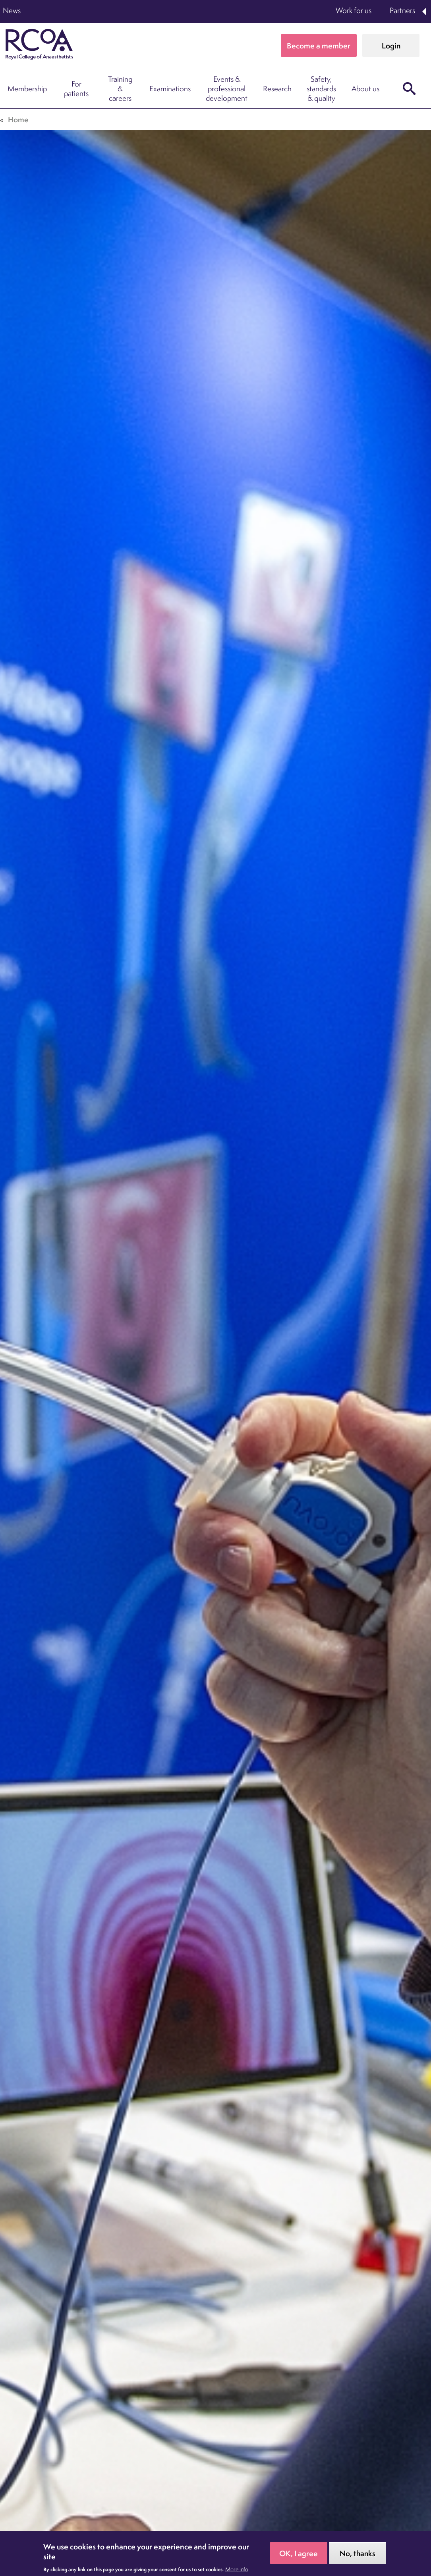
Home (18, 119)
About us (365, 88)
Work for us (353, 10)
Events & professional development (226, 88)
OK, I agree (298, 2553)
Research (277, 88)
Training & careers (120, 88)
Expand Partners (424, 11)
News (12, 10)
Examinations (170, 88)
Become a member (318, 45)
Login (391, 45)
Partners (402, 10)
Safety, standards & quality (321, 88)
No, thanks (357, 2553)
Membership (27, 88)
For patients (76, 88)
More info (236, 2569)
